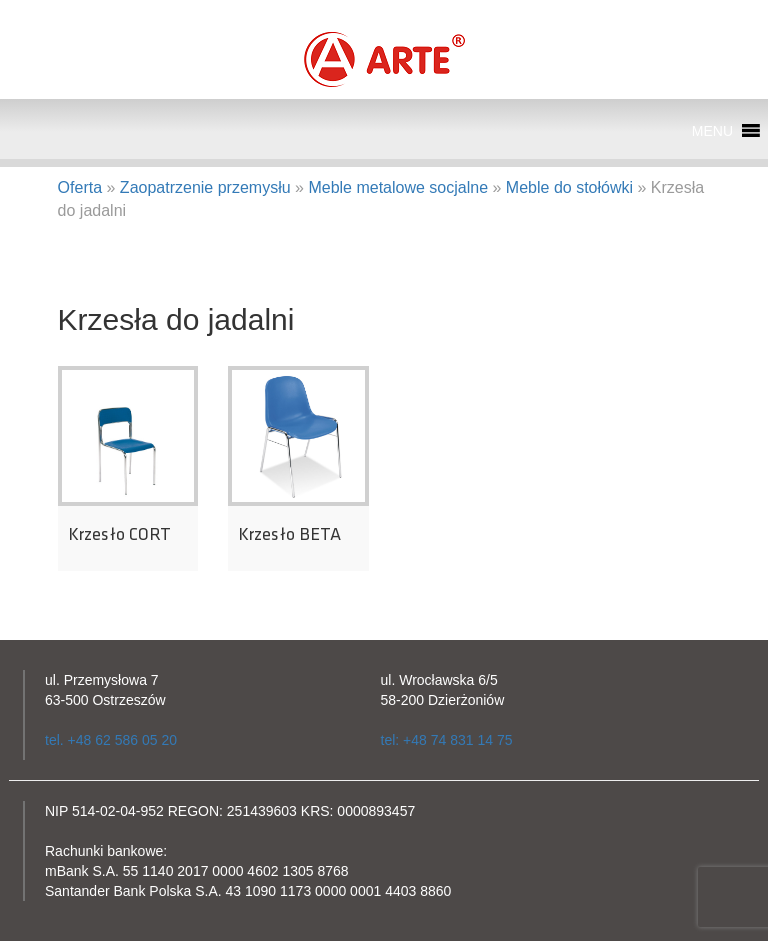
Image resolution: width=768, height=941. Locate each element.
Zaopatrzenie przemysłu (205, 187)
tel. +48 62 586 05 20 (111, 740)
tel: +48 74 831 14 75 (447, 740)
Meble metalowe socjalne (398, 187)
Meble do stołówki (569, 187)
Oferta (80, 187)
